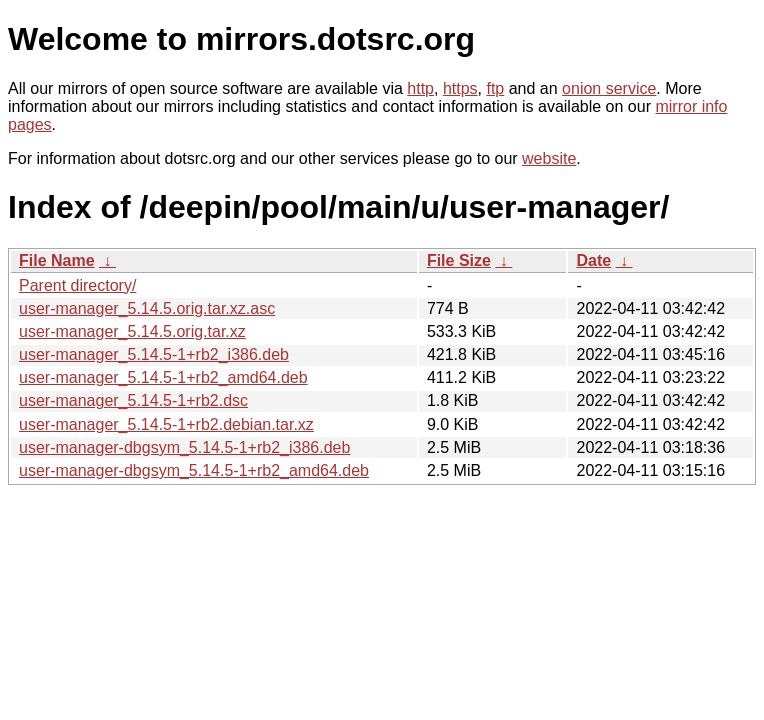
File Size (459, 260)
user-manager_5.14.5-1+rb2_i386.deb (154, 354)
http (420, 88)
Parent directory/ (77, 285)
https (460, 88)
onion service (609, 88)
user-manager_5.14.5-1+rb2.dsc (133, 400)
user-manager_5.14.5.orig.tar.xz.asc (147, 308)
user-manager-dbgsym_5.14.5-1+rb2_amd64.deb (194, 470)
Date (593, 260)
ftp (495, 88)
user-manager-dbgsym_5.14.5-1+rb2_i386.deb (184, 447)
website (549, 158)
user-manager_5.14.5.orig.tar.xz (132, 331)
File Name (57, 260)
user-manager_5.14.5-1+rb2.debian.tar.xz (166, 424)
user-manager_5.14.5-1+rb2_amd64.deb (163, 377)
